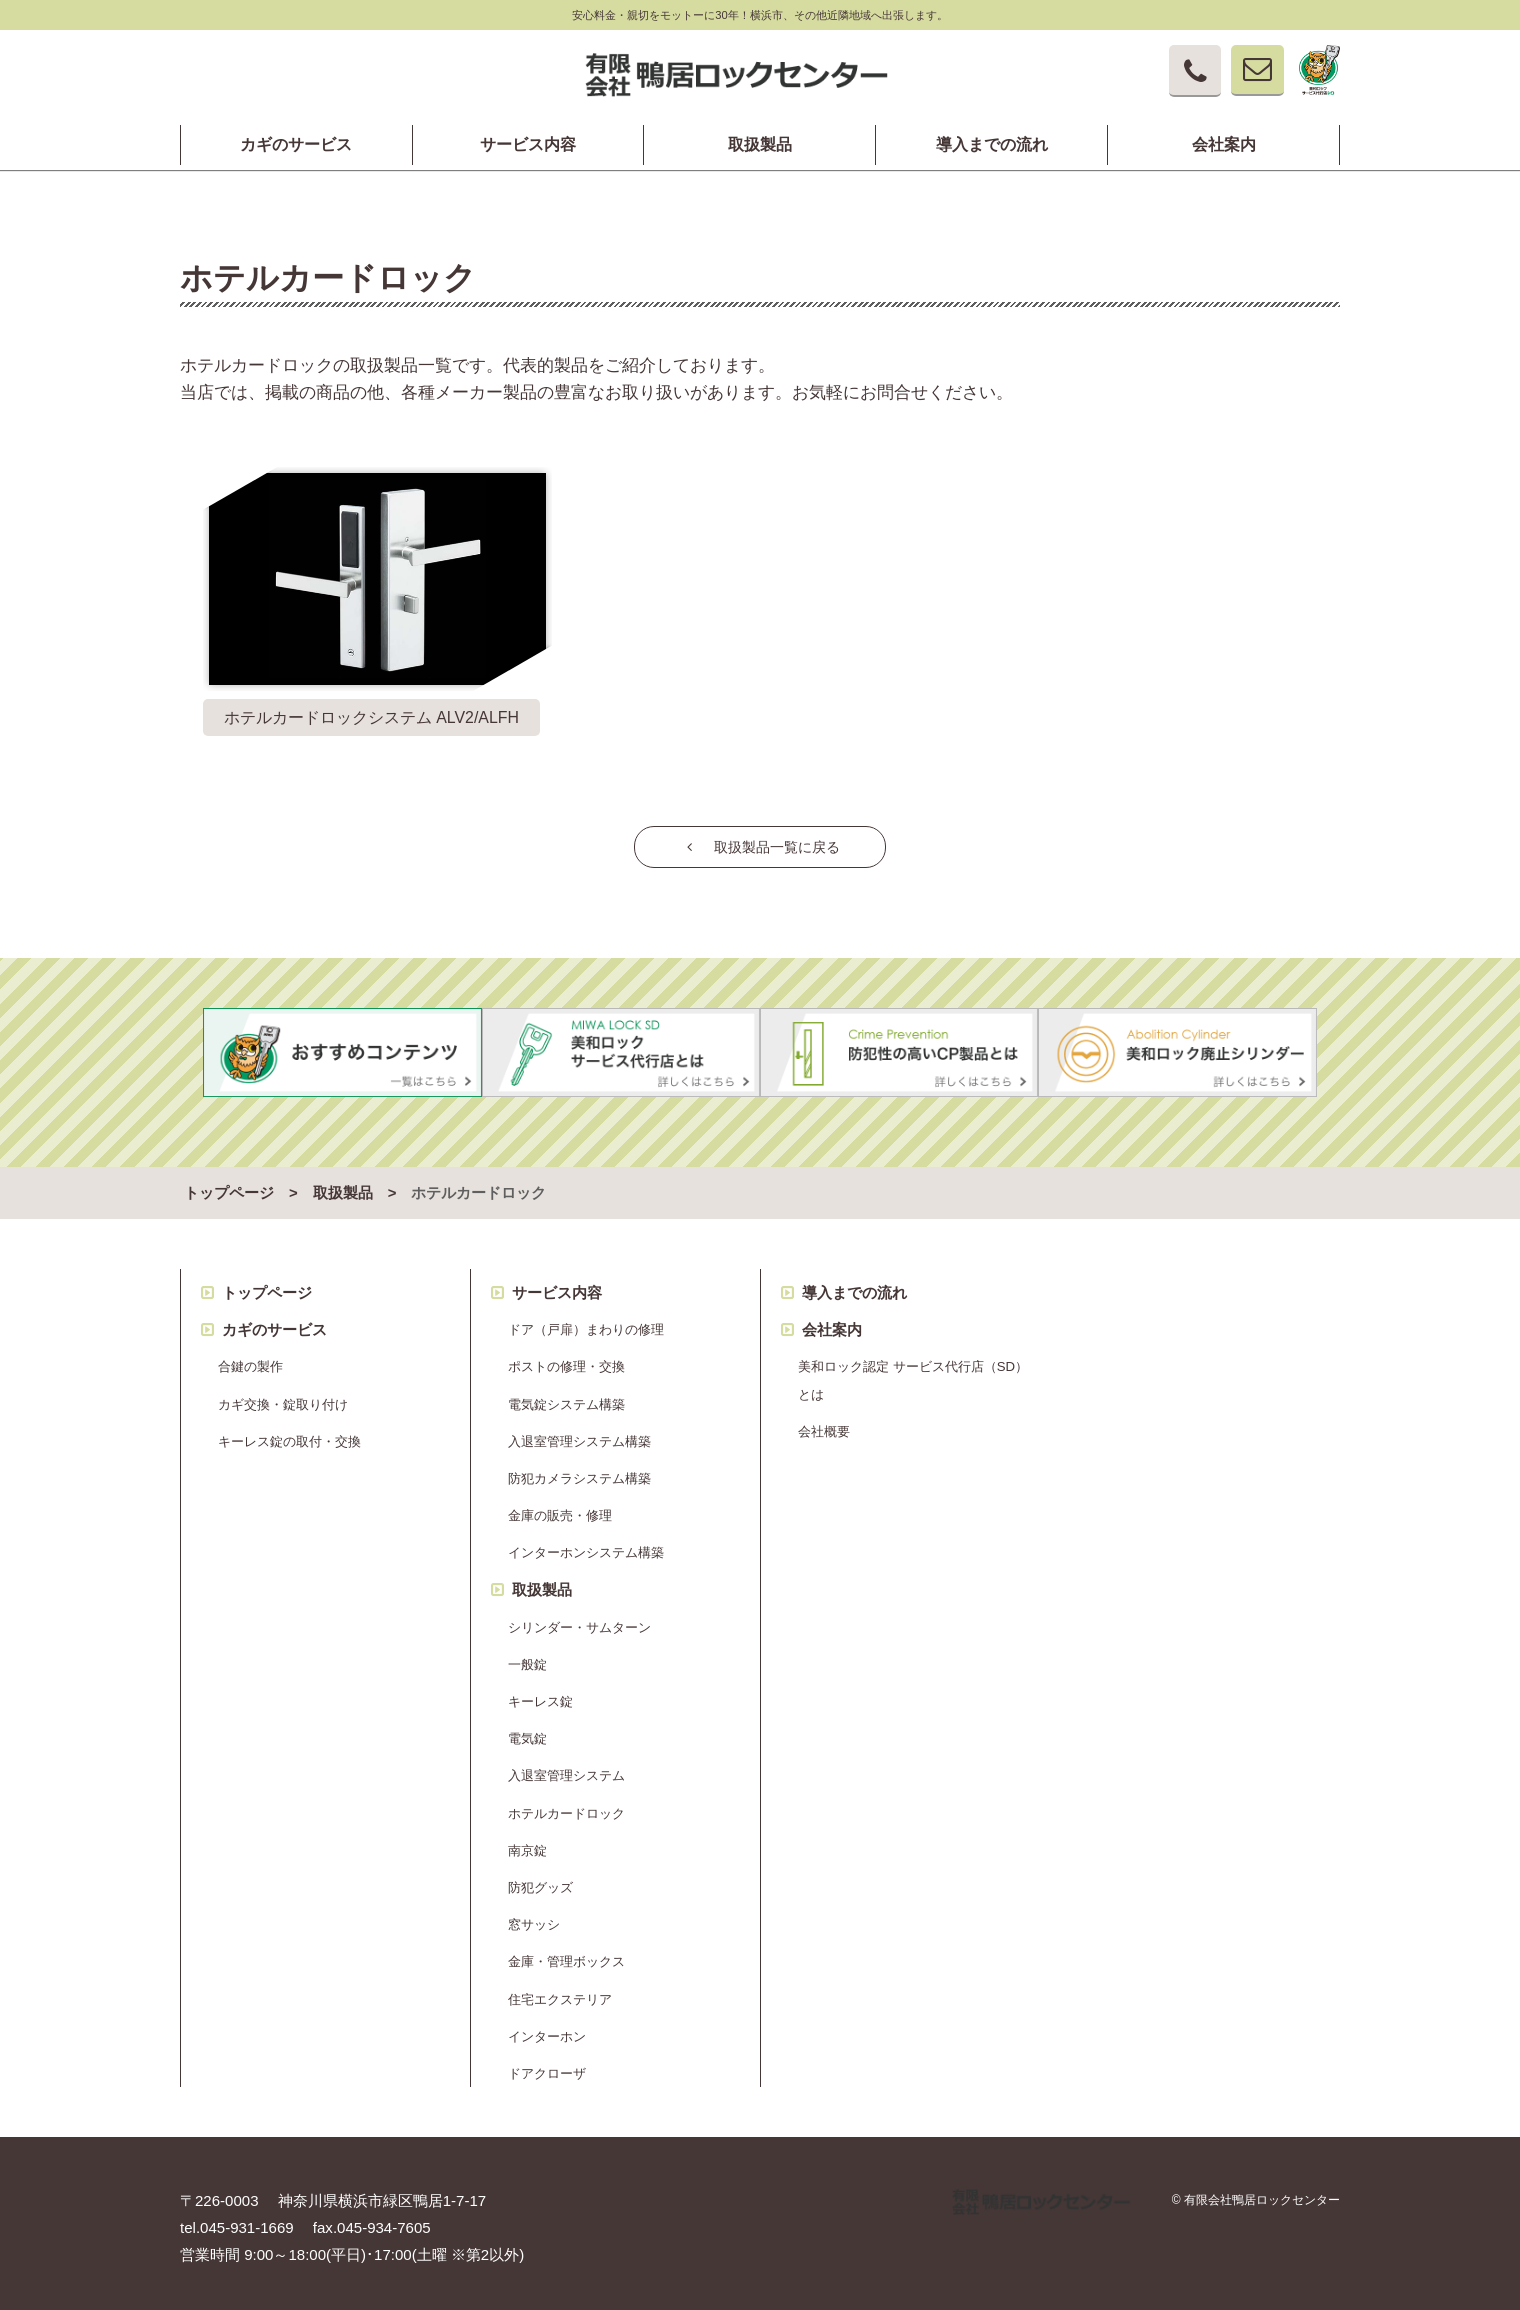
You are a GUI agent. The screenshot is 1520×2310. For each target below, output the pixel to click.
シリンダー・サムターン (579, 1618)
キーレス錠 (540, 1693)
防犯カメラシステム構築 (579, 1470)
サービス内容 (528, 145)
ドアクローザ (547, 2065)
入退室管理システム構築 (579, 1432)
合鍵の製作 (250, 1358)
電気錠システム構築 (566, 1395)
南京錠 (527, 1842)
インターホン (547, 2027)
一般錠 (527, 1656)
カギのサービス (296, 145)
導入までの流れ (992, 145)
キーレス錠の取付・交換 (289, 1432)
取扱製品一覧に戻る (760, 846)
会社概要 (824, 1422)
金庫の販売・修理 (560, 1507)
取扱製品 (760, 145)
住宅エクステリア (560, 1990)
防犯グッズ (540, 1879)
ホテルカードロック (566, 1804)
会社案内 (1224, 145)
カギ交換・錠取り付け (283, 1395)
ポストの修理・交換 (566, 1358)
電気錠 (527, 1730)
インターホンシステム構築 (586, 1544)
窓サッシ (534, 1916)
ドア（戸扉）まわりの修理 (586, 1321)
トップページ (229, 1185)
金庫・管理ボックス (566, 1953)
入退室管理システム (566, 1767)
